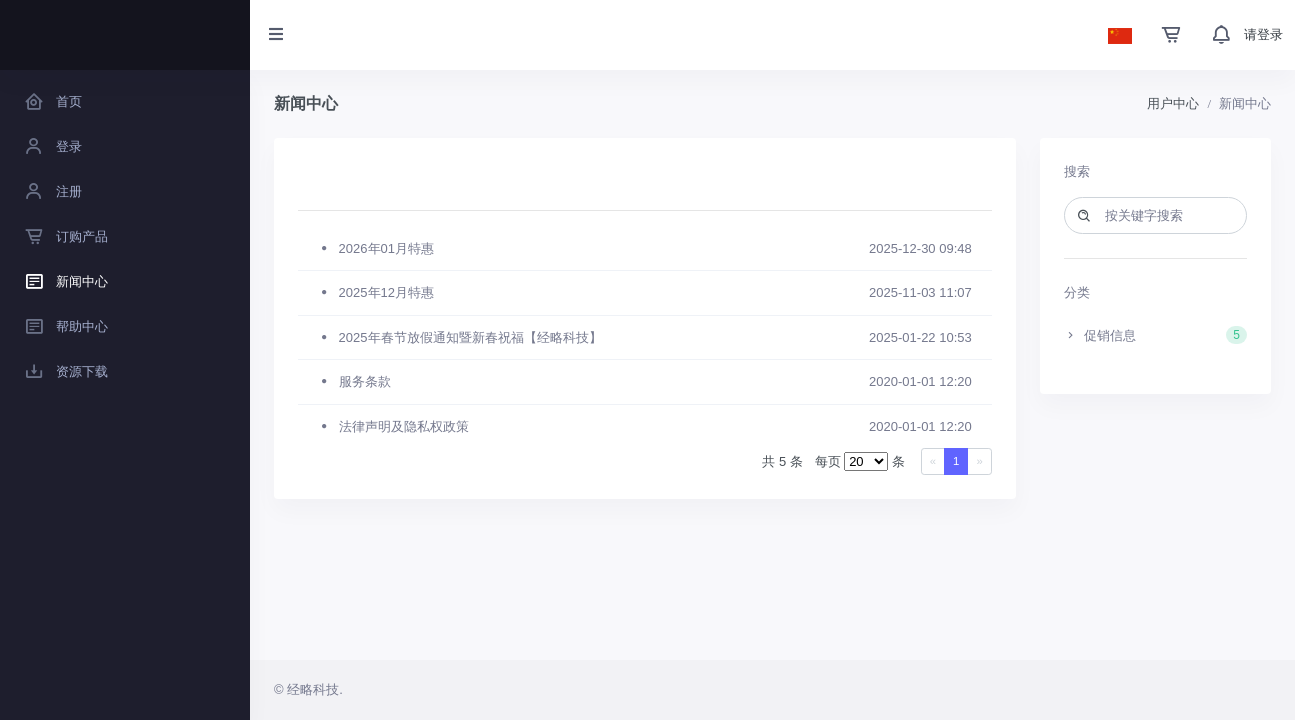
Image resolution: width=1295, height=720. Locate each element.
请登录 (1263, 34)
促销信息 (1155, 335)
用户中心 (1173, 103)
